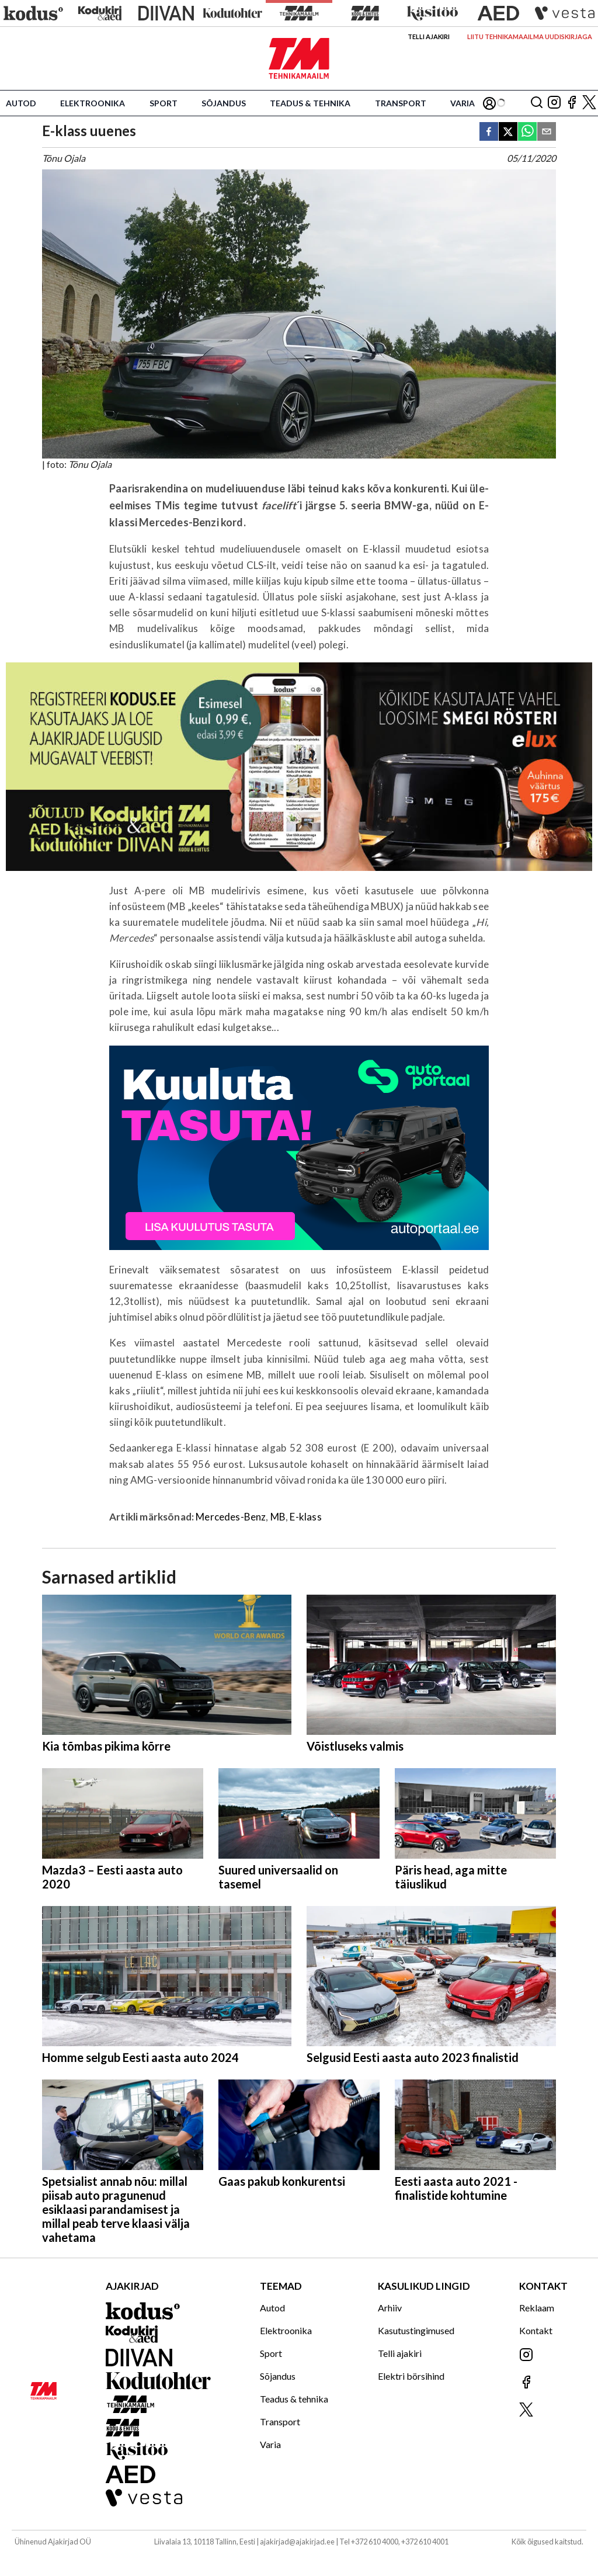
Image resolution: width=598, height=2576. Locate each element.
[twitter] (508, 132)
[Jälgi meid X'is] (589, 103)
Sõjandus (223, 103)
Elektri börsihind (411, 2375)
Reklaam (536, 2307)
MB (278, 1517)
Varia (462, 103)
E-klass (305, 1517)
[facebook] (488, 132)
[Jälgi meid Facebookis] (571, 103)
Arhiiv (390, 2307)
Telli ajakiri (429, 36)
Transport (400, 103)
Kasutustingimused (416, 2330)
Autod (21, 103)
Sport (164, 103)
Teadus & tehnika (310, 103)
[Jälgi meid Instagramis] (554, 103)
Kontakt (535, 2330)
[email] (546, 132)
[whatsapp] (527, 132)
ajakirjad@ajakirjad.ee (297, 2541)
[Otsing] (536, 103)
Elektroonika (92, 103)
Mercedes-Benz (231, 1517)
